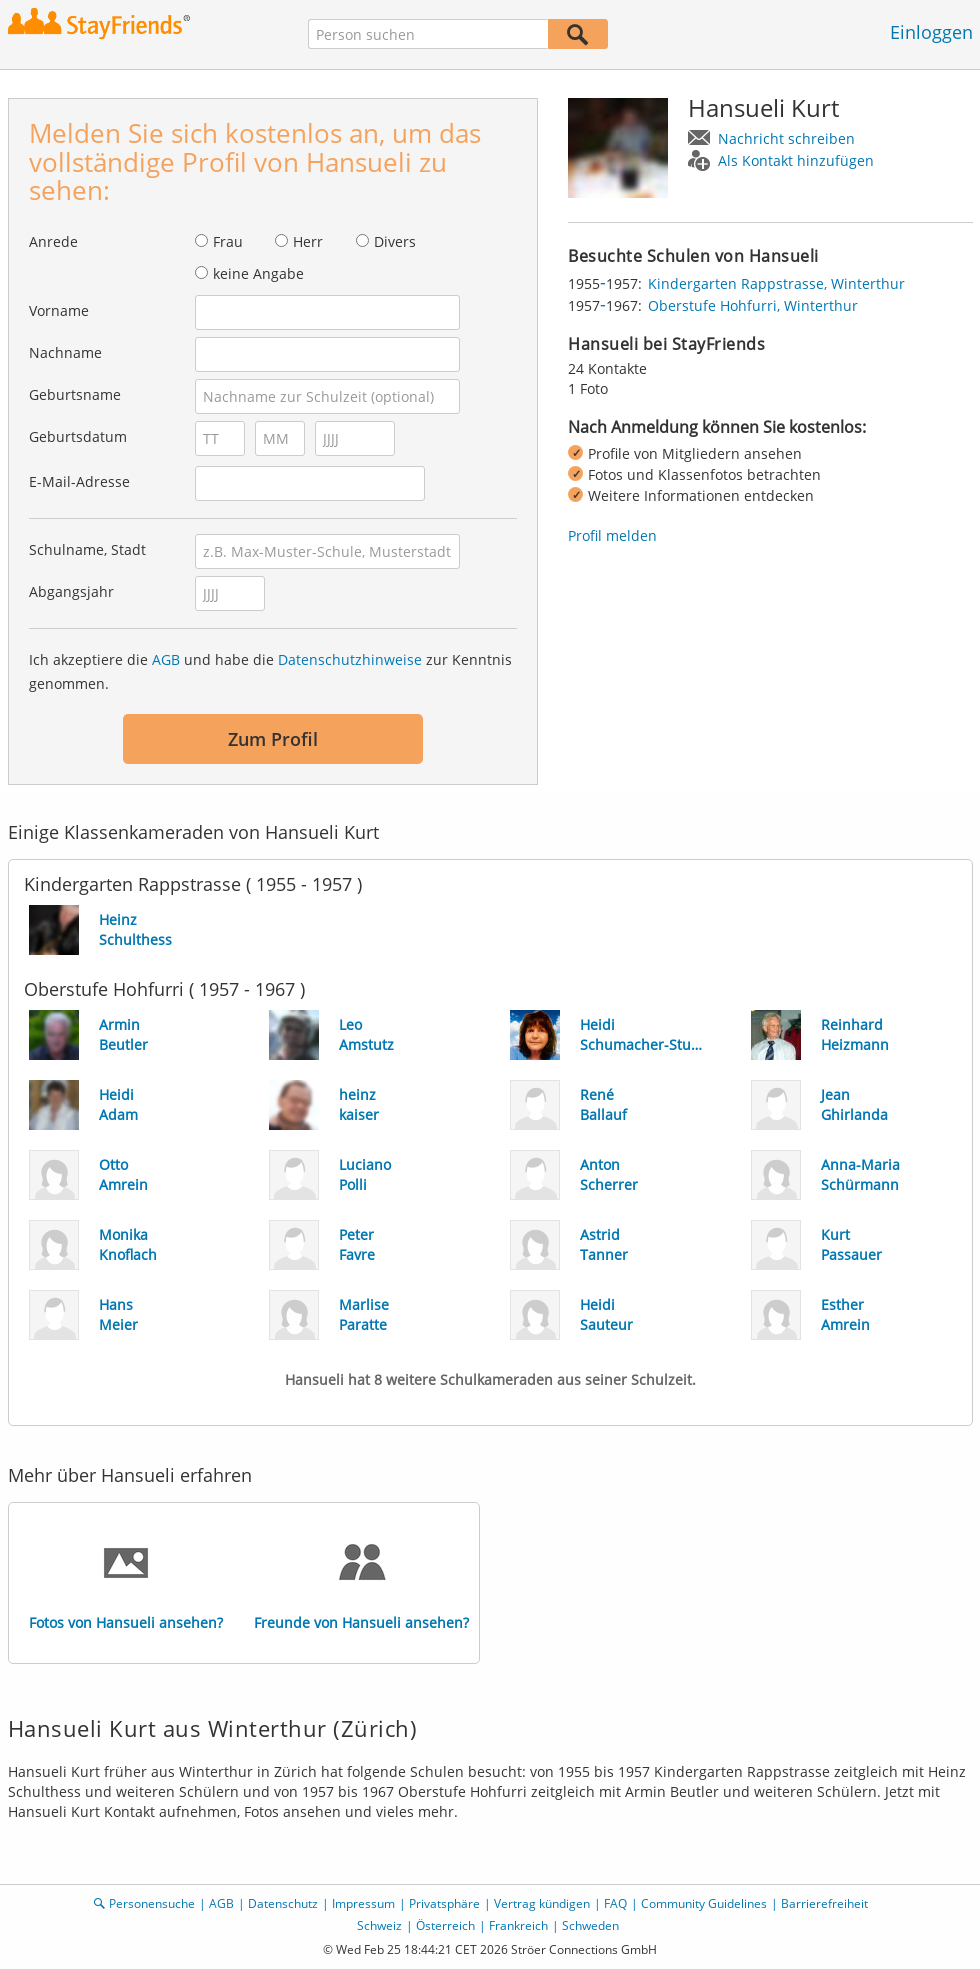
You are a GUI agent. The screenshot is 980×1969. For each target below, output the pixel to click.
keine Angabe (258, 273)
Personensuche (152, 1903)
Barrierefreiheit (824, 1903)
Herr (308, 241)
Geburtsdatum (78, 436)
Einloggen (931, 32)
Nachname (65, 352)
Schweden (590, 1925)
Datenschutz (283, 1903)
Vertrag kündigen (542, 1903)
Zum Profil (273, 739)
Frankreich (518, 1925)
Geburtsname (75, 394)
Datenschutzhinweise (350, 659)
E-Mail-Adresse (79, 481)
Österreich (445, 1925)
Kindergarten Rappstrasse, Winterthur (776, 283)
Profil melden (612, 535)
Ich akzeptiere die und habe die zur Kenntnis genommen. (270, 671)
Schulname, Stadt (87, 549)
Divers (395, 241)
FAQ (615, 1903)
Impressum (363, 1903)
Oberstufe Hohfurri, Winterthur (753, 305)
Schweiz (379, 1925)
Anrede (53, 241)
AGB (166, 659)
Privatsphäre (444, 1903)
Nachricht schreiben (786, 138)
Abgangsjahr (71, 591)
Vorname (59, 310)
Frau (228, 241)
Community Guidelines (704, 1903)
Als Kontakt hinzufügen (796, 160)
